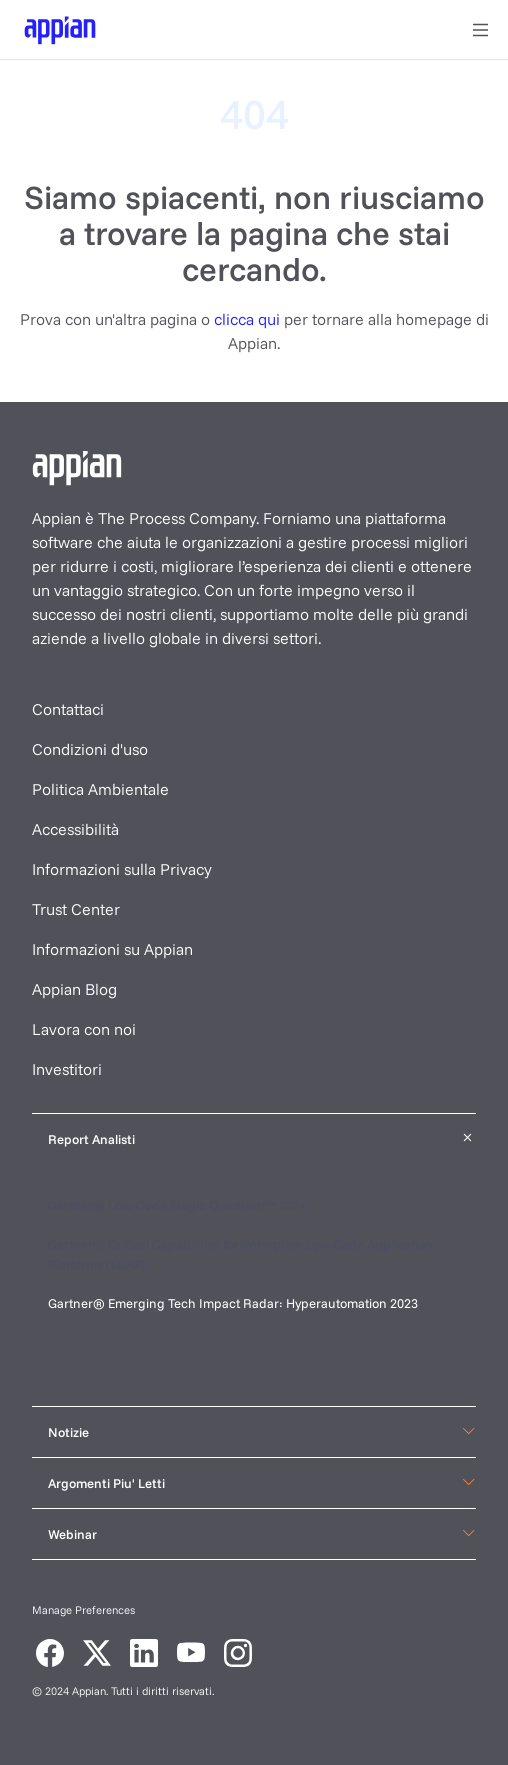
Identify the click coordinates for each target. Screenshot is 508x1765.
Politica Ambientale (100, 789)
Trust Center (76, 909)
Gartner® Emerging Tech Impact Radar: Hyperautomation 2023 (233, 1303)
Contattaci (68, 709)
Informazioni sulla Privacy (122, 869)
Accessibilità (75, 829)
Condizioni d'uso (90, 749)
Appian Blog (74, 989)
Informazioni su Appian (112, 949)
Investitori (67, 1069)
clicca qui (247, 319)
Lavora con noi (84, 1029)
